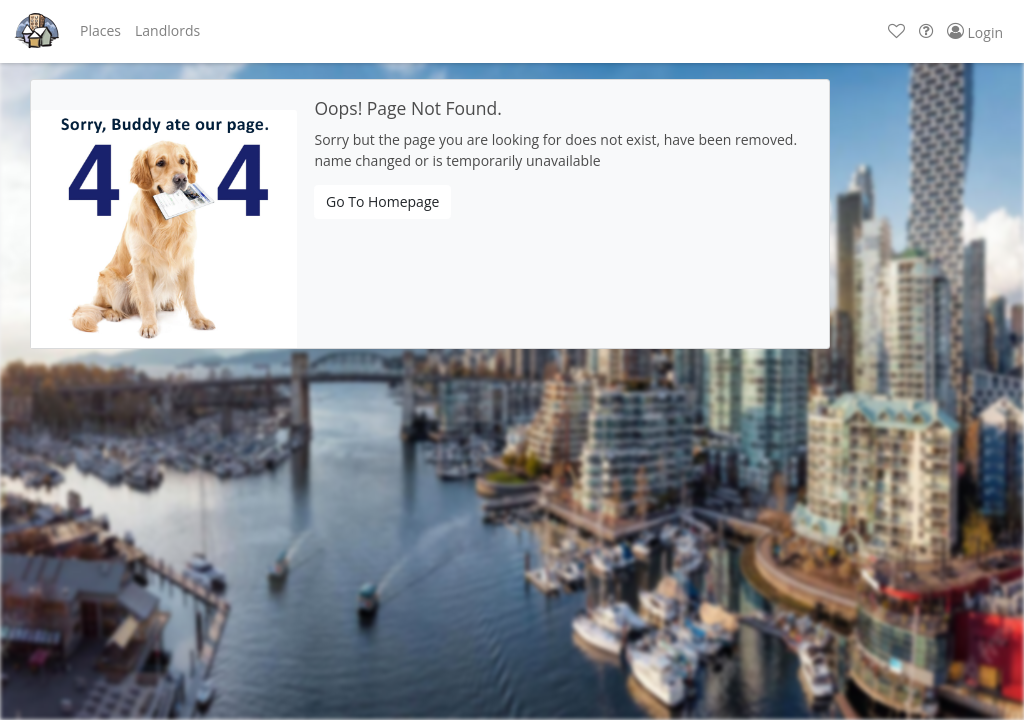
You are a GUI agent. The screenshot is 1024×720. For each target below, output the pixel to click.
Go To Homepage (382, 201)
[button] (100, 31)
